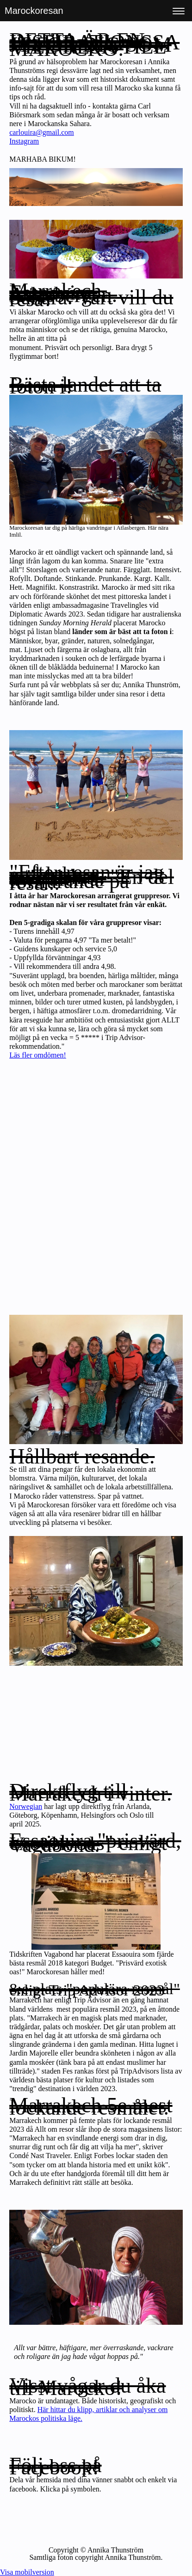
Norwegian (25, 1806)
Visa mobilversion (27, 2572)
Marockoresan (34, 11)
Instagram (24, 141)
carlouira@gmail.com (41, 132)
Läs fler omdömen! (37, 1055)
